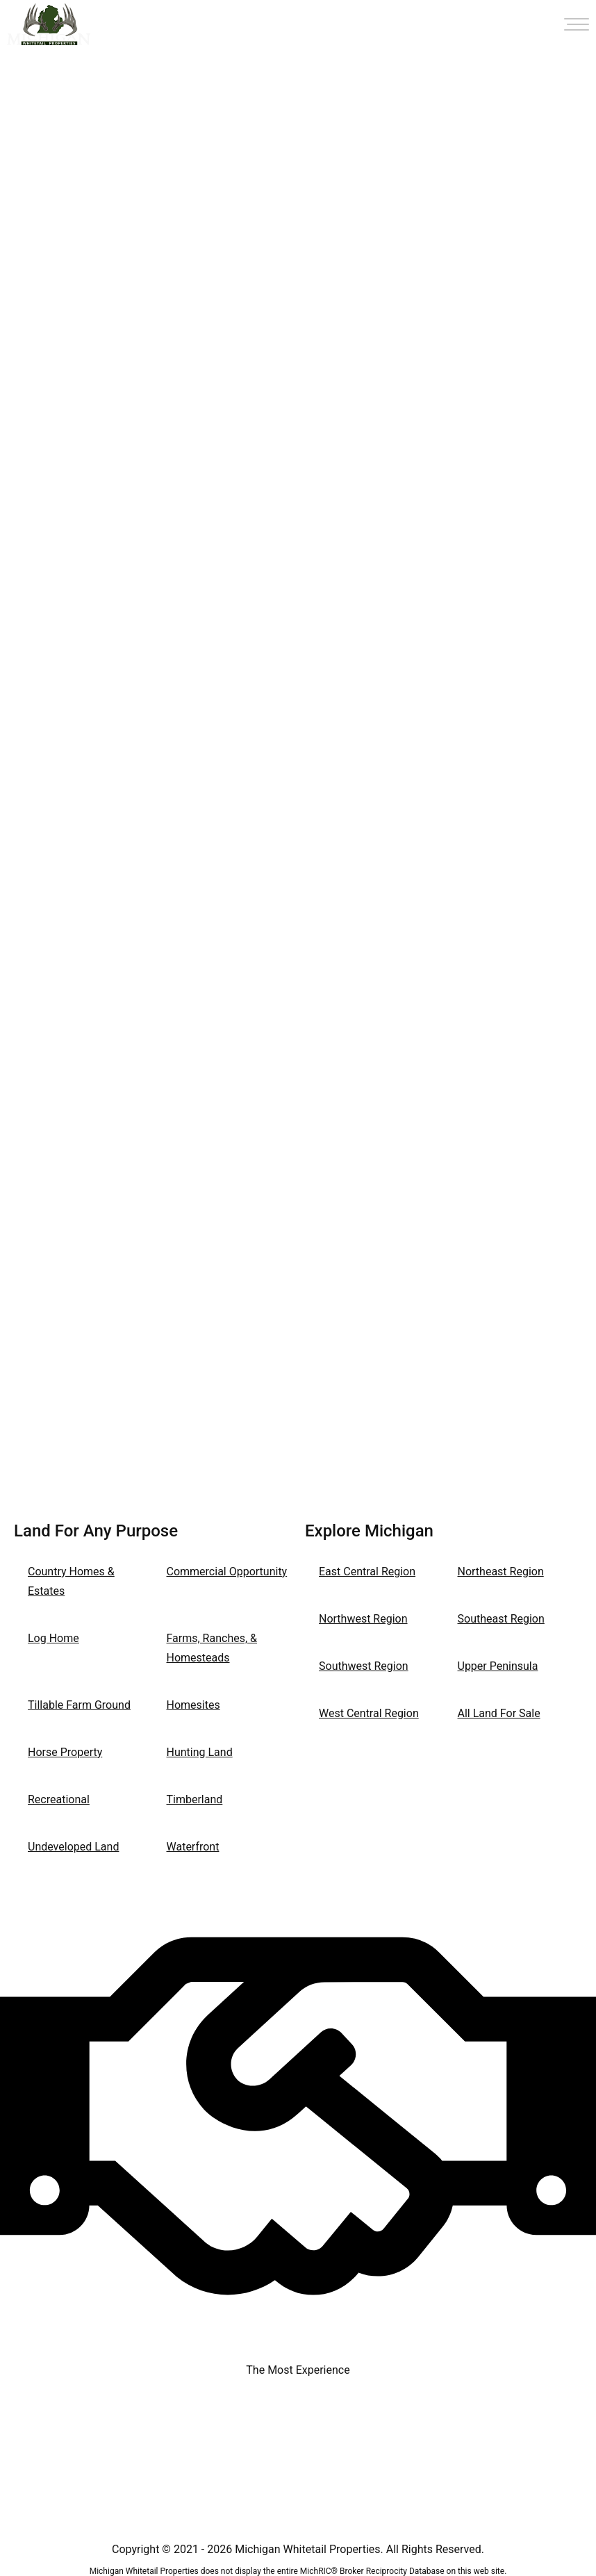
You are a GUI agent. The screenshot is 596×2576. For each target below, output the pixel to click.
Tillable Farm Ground (79, 1705)
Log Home (53, 1638)
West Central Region (369, 1713)
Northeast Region (501, 1571)
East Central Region (367, 1571)
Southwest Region (363, 1666)
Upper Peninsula (498, 1666)
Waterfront (193, 1846)
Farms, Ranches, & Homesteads (212, 1648)
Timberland (195, 1799)
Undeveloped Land (73, 1846)
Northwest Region (363, 1618)
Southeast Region (501, 1618)
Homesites (193, 1705)
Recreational (59, 1799)
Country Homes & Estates (71, 1581)
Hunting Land (200, 1752)
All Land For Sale (499, 1713)
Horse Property (65, 1752)
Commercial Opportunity (227, 1571)
